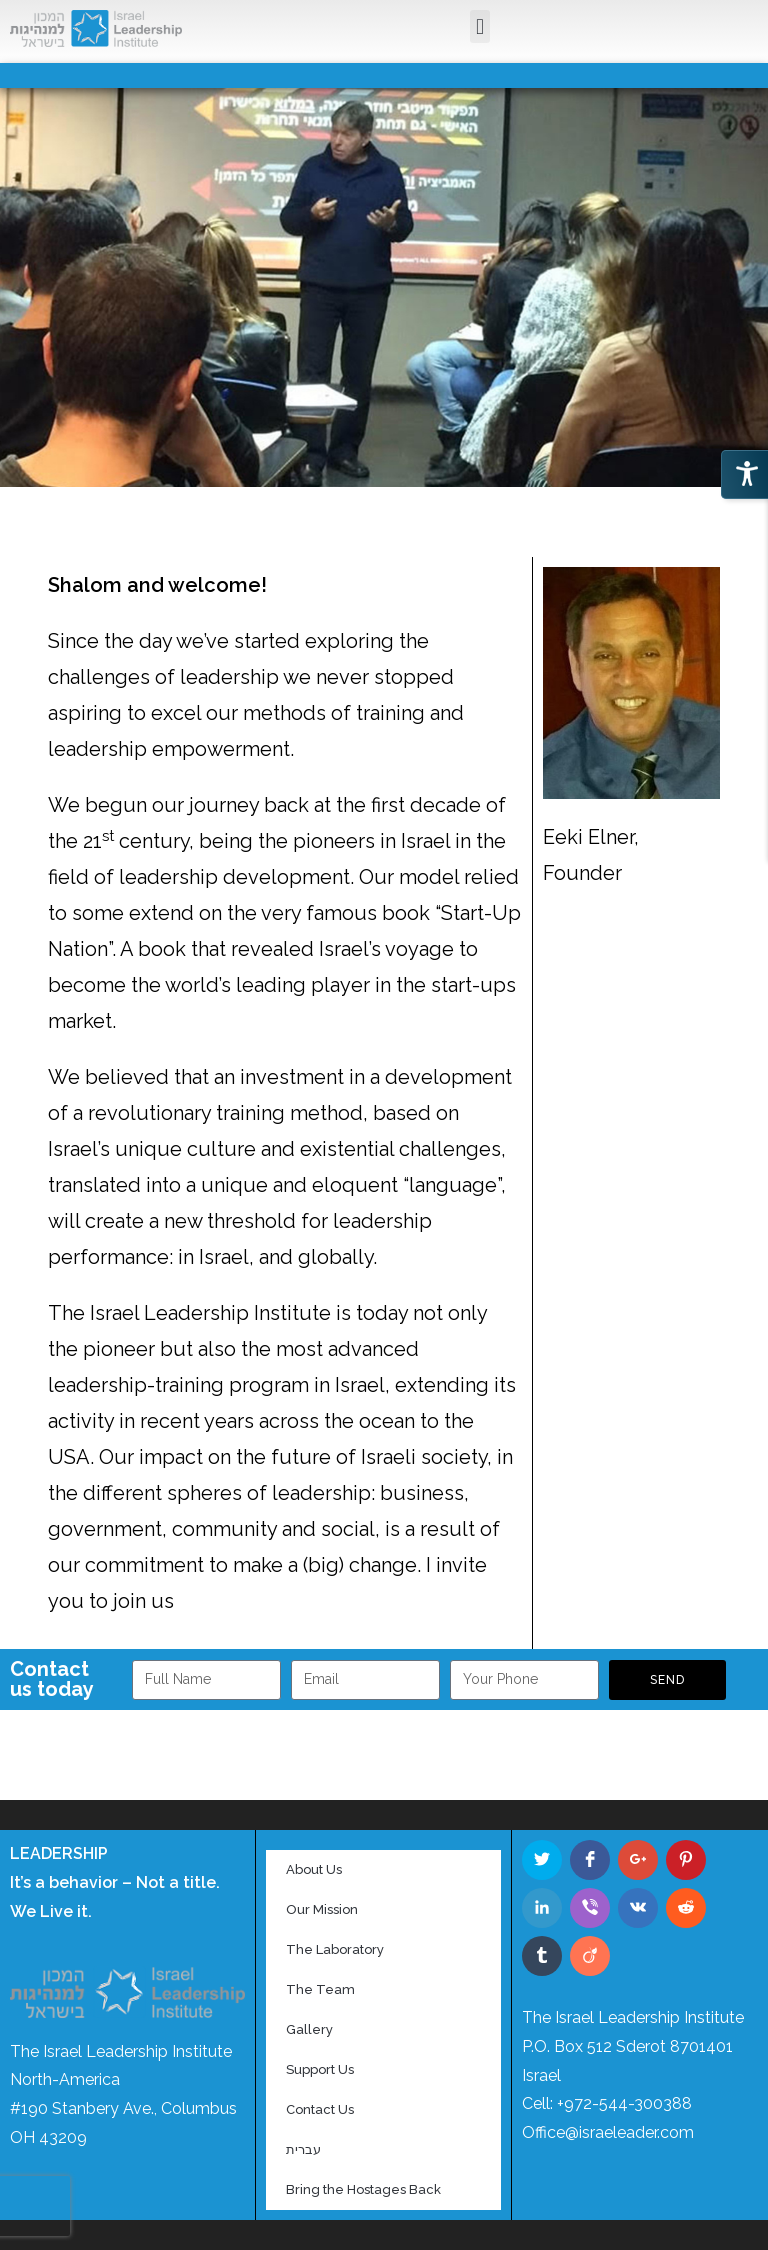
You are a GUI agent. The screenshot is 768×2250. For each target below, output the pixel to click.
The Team (320, 1989)
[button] (480, 27)
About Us (314, 1869)
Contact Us (320, 2109)
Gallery (309, 2029)
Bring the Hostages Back (363, 2189)
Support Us (320, 2069)
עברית (303, 2149)
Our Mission (322, 1909)
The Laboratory (335, 1949)
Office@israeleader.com (608, 2132)
